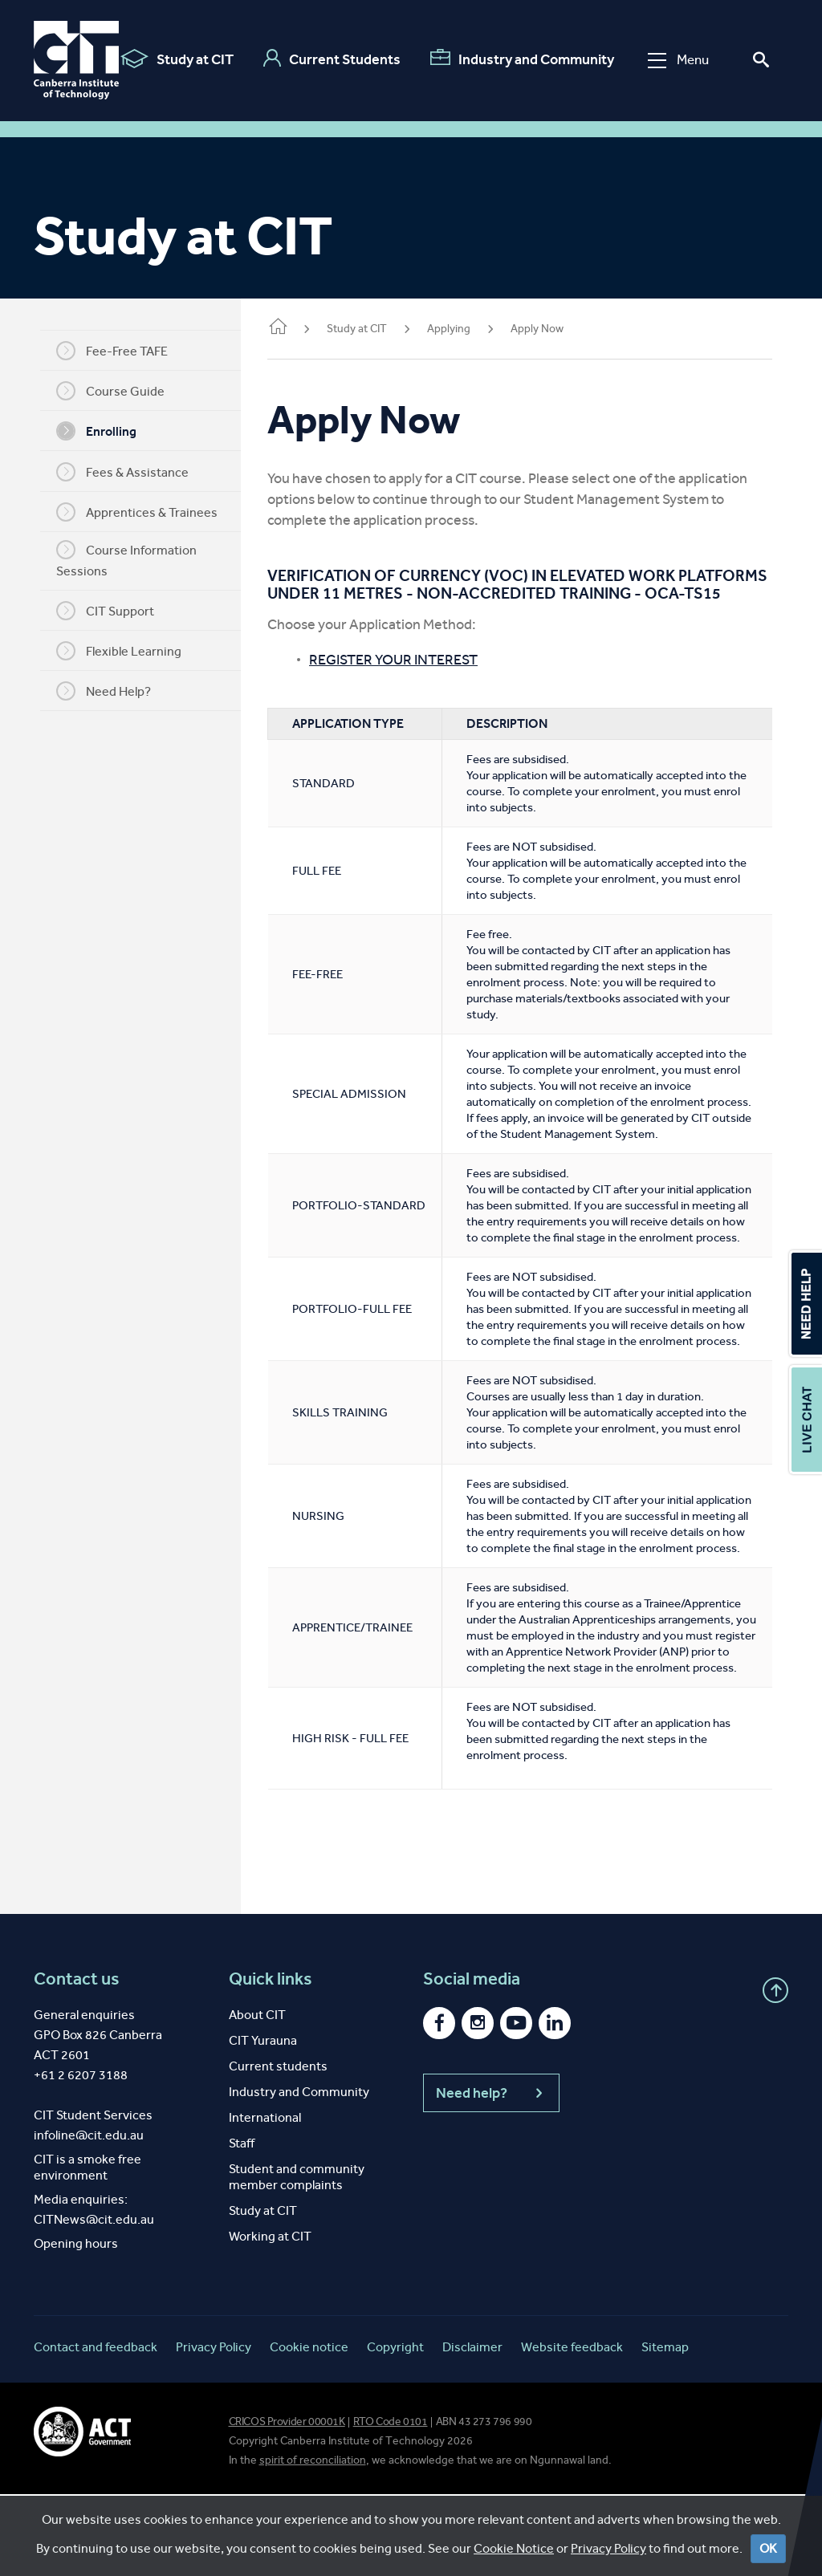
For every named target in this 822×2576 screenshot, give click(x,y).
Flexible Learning (124, 650)
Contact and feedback (95, 2428)
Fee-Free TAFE (117, 350)
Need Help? (109, 691)
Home (289, 328)
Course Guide (116, 390)
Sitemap (665, 2428)
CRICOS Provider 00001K (287, 2503)
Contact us (77, 2060)
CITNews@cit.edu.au (94, 2301)
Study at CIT (177, 58)
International (265, 2199)
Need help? (491, 2175)
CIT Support (111, 610)
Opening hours (76, 2325)
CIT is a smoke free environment (87, 2249)
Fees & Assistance (128, 471)
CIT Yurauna (263, 2122)
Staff (241, 2225)
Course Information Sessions (132, 559)
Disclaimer (472, 2428)
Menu (678, 59)
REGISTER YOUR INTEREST (404, 677)
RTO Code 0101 (390, 2503)
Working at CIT (270, 2318)
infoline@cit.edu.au (89, 2217)
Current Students (332, 58)
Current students (278, 2147)
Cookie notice (309, 2428)
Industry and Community (522, 58)
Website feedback (572, 2428)
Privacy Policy (213, 2428)
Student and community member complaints (296, 2258)
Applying (460, 328)
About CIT (257, 2096)
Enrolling (102, 431)
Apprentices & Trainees (142, 512)
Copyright (395, 2428)
